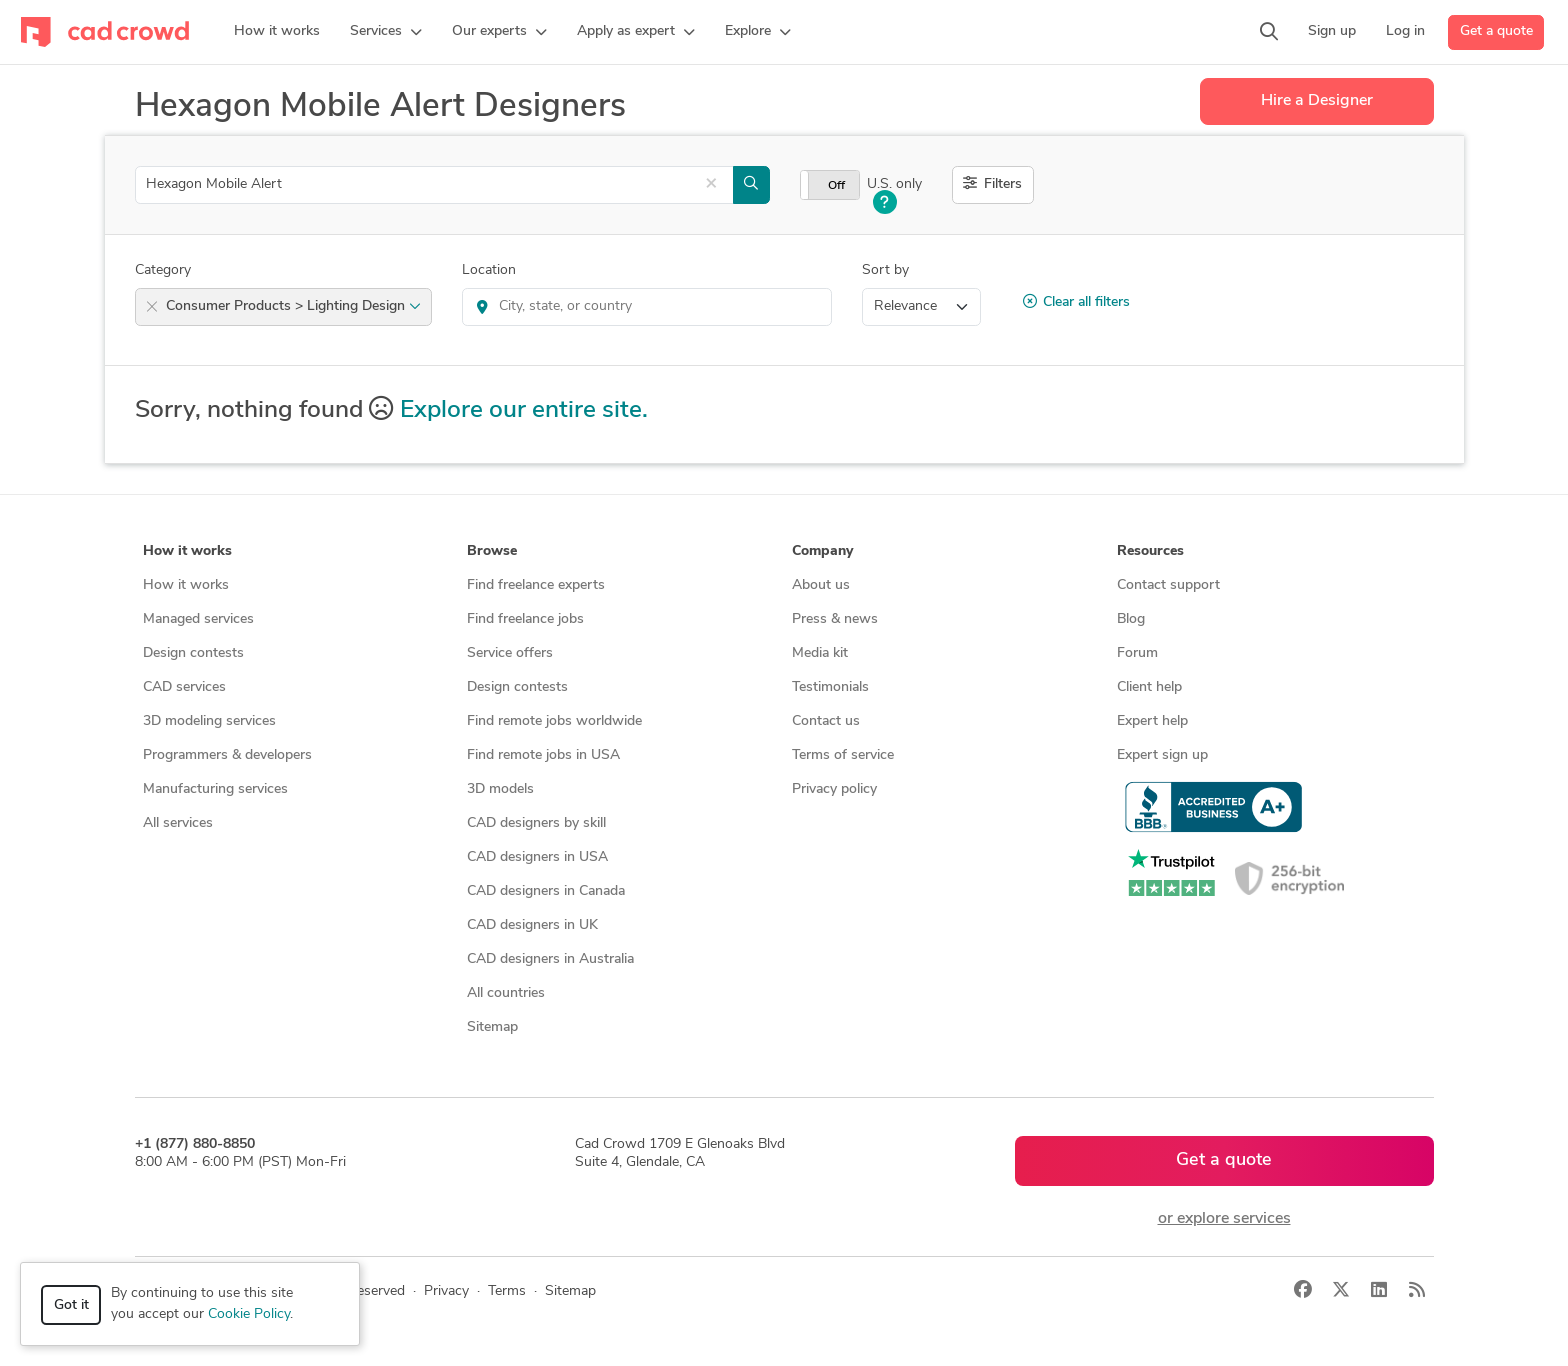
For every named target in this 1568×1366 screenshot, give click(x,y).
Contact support (1168, 585)
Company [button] (822, 551)
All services (178, 823)
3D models (500, 789)
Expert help (1152, 721)
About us (821, 585)
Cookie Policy (249, 1314)
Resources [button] (1150, 551)
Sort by (885, 270)
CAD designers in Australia (550, 959)
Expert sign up (1162, 755)
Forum (1137, 653)
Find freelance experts (536, 585)
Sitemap (492, 1027)
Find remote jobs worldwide (554, 721)
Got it (71, 1305)
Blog (1131, 619)
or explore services (1224, 1219)
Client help (1149, 687)
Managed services (198, 619)
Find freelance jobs (525, 619)
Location (489, 270)
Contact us (826, 721)
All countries (506, 993)
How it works (186, 585)
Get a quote (1496, 31)
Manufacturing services (215, 789)
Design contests (193, 653)
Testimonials (830, 687)
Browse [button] (492, 551)
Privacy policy (834, 789)
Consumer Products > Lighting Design (293, 306)
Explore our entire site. (524, 411)
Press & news (835, 619)
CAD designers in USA (537, 857)
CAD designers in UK (532, 925)
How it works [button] (187, 551)
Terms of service (843, 755)
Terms (507, 1291)
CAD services (184, 687)
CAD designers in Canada (546, 891)
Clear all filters (1076, 302)
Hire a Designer (1317, 101)
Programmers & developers (227, 755)
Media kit (820, 653)
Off (836, 186)
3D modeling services (209, 721)
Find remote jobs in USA (543, 755)
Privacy (446, 1291)
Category (163, 270)
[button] (386, 32)
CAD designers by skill (536, 823)
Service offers (510, 653)
